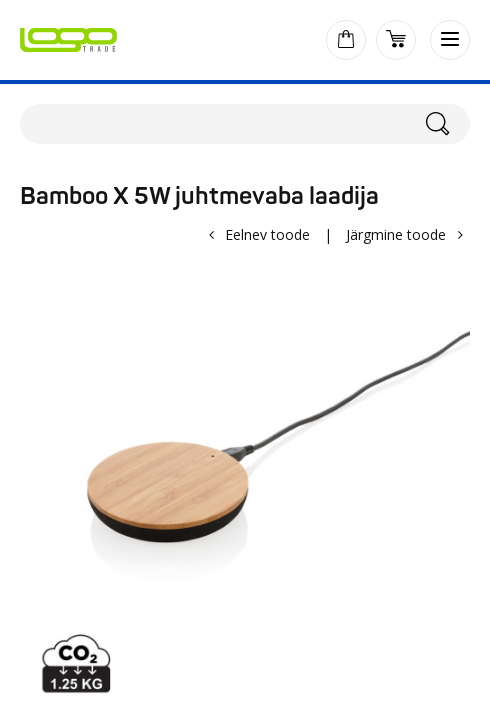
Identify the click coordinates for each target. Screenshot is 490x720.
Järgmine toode (396, 234)
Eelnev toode (267, 234)
